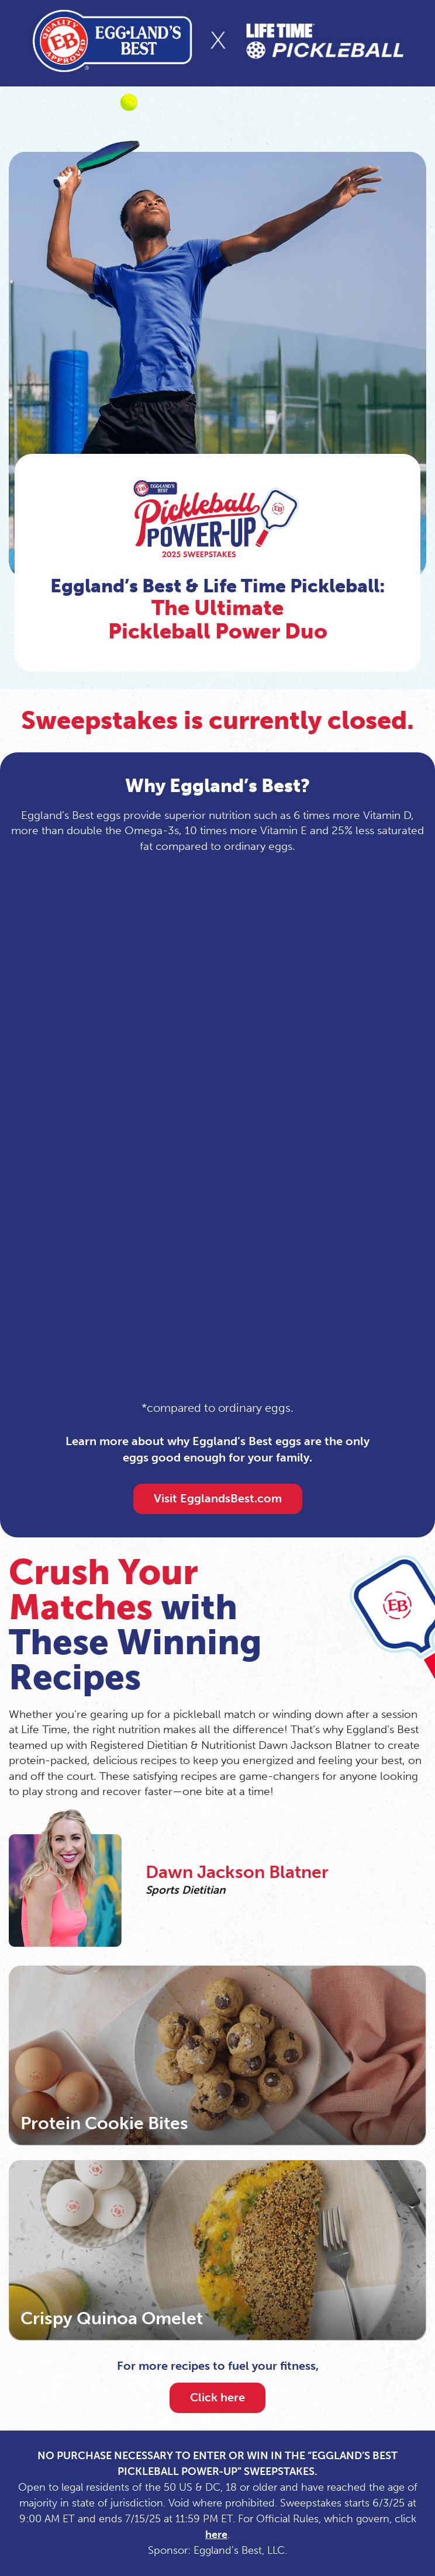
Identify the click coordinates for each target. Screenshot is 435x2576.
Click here (217, 2397)
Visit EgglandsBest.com (218, 1498)
